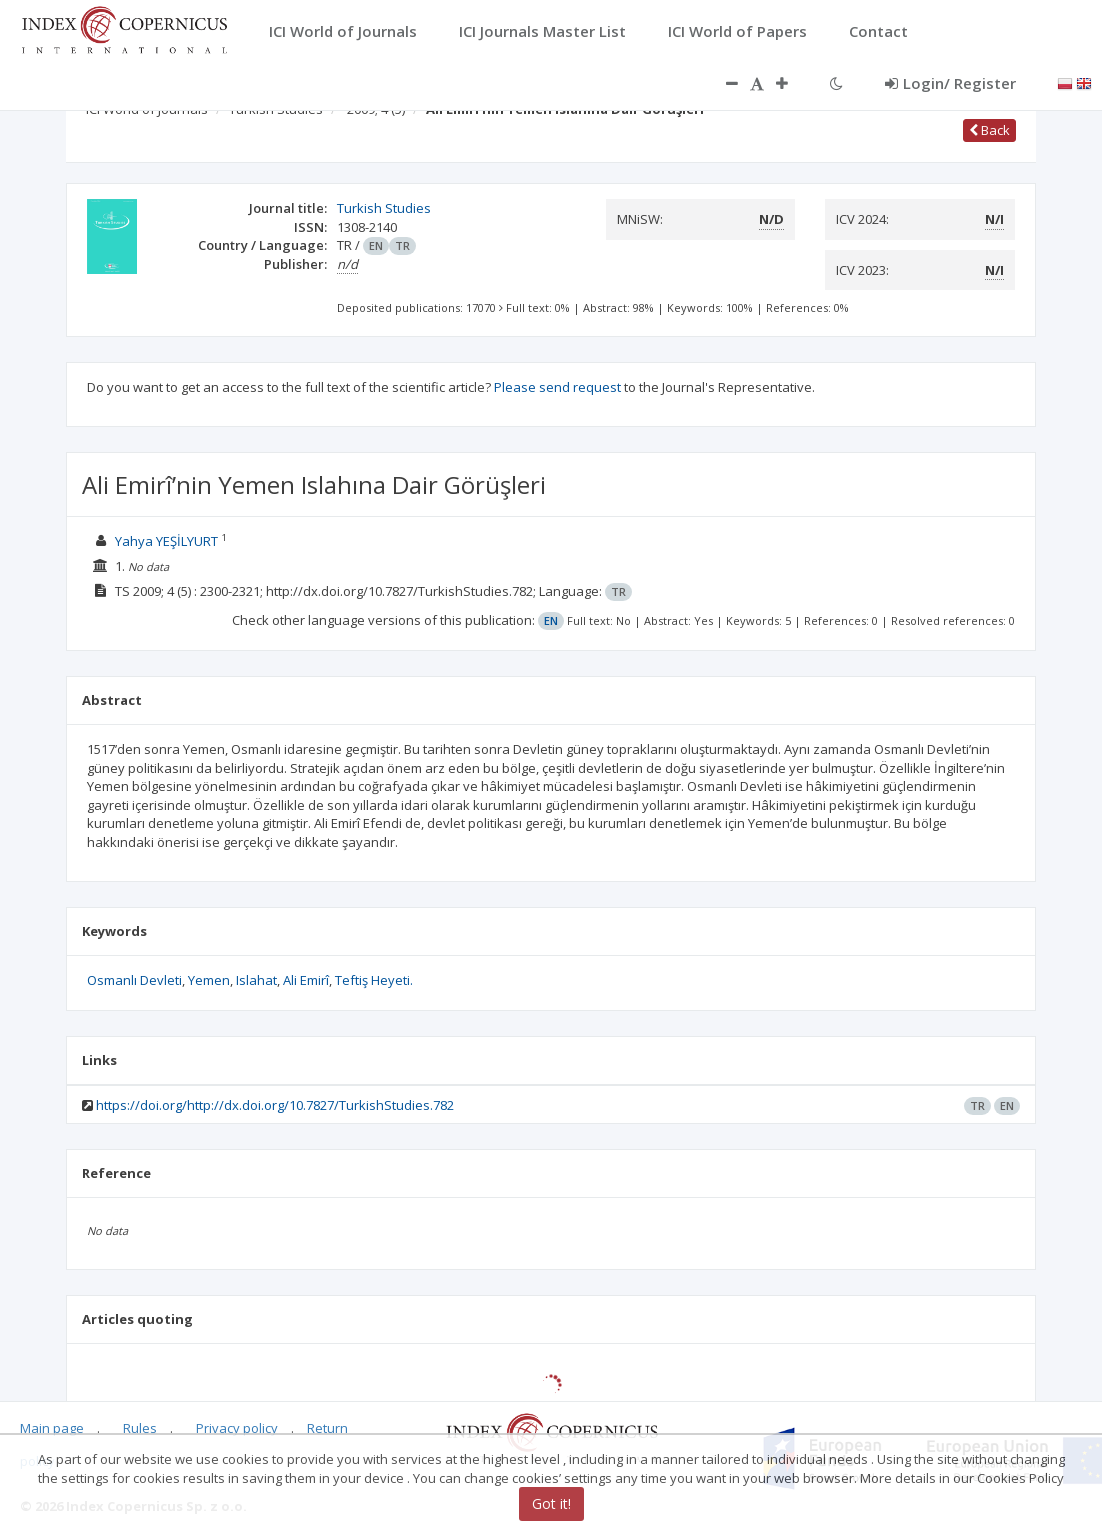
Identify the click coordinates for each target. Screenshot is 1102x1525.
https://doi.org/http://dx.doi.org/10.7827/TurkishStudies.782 (275, 1105)
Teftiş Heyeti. (374, 980)
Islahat (256, 980)
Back (989, 130)
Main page (52, 1428)
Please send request (557, 387)
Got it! (551, 1503)
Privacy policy (237, 1428)
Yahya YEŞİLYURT (166, 541)
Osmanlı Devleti (134, 980)
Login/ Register (950, 83)
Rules (140, 1428)
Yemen (209, 980)
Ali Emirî (306, 980)
